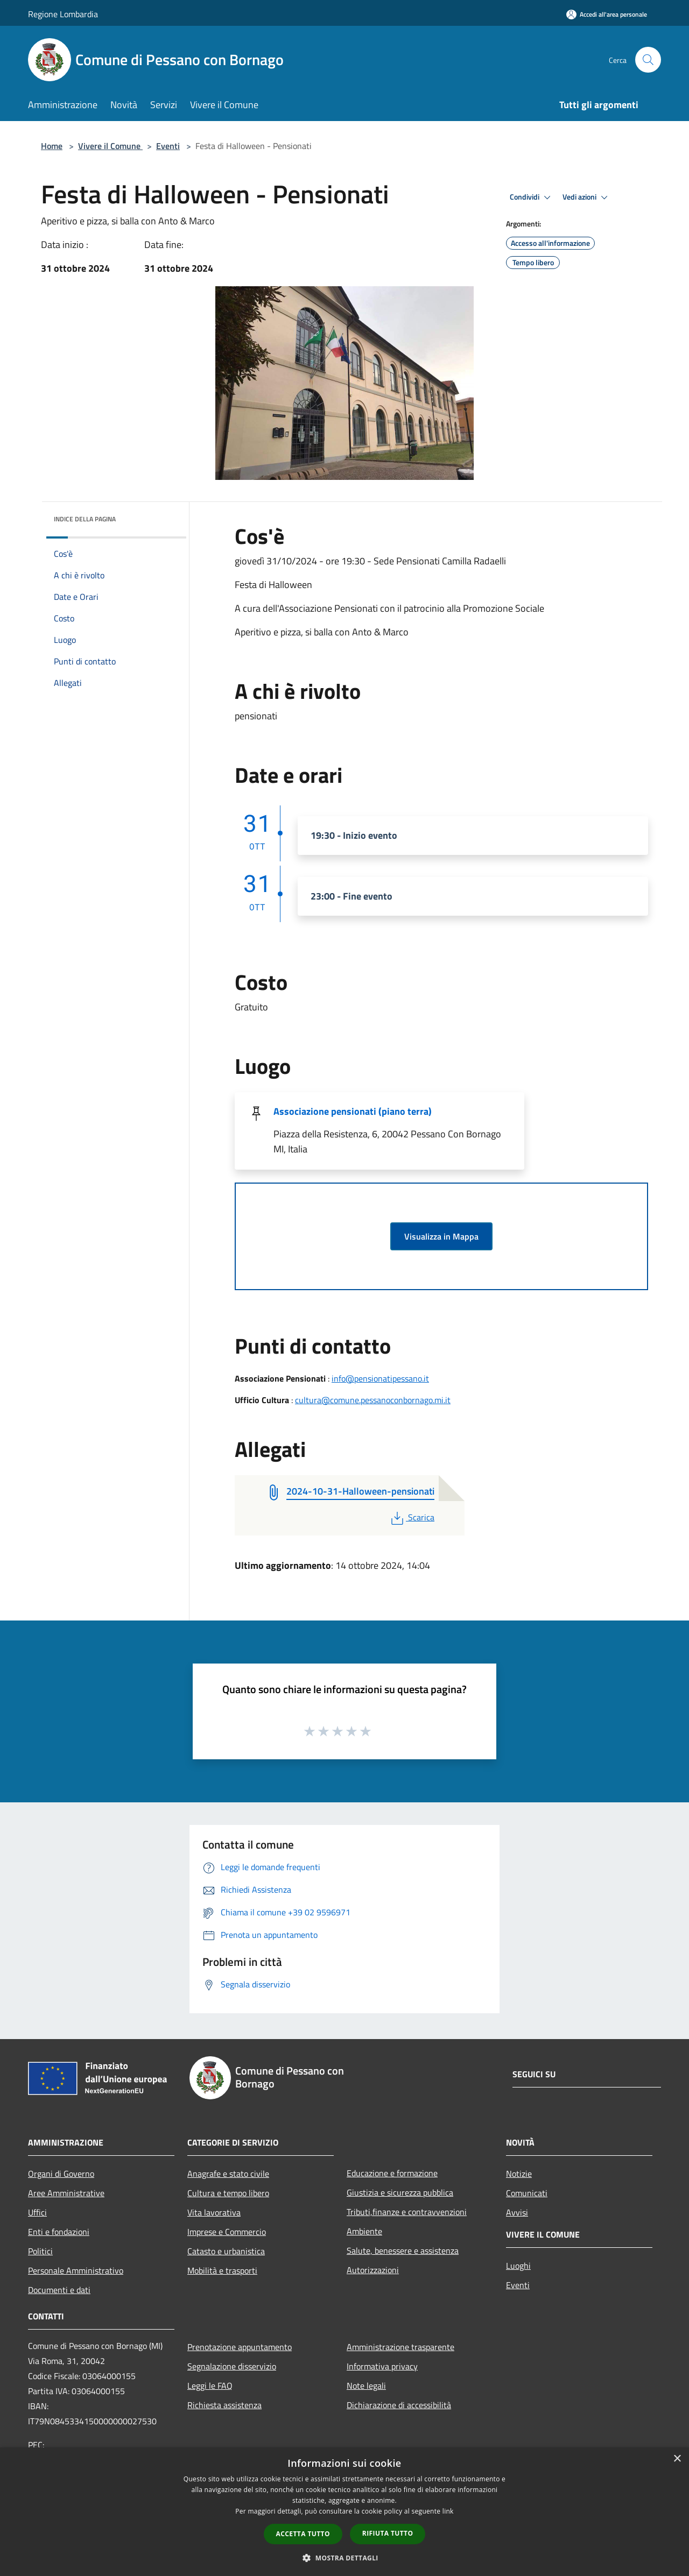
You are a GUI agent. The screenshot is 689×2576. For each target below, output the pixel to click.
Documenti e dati (59, 2289)
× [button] (677, 2459)
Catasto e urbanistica (226, 2251)
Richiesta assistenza (224, 2404)
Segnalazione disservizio (231, 2366)
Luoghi (518, 2265)
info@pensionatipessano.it (380, 1378)
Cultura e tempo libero (228, 2192)
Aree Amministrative (66, 2192)
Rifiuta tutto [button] (387, 2533)
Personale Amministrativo (75, 2270)
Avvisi (517, 2212)
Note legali (366, 2385)
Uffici (37, 2212)
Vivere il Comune (110, 145)
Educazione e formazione (392, 2173)
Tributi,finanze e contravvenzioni (407, 2211)
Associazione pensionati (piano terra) (352, 1111)
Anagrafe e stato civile (228, 2173)
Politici (40, 2251)
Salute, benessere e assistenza (403, 2250)
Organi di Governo (61, 2173)
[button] (344, 2557)
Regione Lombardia (63, 14)
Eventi (168, 145)
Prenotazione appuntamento (239, 2346)
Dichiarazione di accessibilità (399, 2404)
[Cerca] (648, 60)
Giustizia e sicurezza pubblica (400, 2192)
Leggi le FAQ (210, 2385)
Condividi (532, 197)
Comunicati (526, 2192)
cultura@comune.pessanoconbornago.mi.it (373, 1399)
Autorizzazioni (373, 2269)
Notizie (519, 2173)
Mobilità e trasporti (222, 2270)
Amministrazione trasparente (400, 2346)
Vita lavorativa (214, 2212)
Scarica (411, 1517)
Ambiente (364, 2231)
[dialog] (344, 2511)
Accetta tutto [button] (303, 2533)
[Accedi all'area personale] (606, 14)
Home (51, 145)
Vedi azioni (587, 197)
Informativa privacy (382, 2366)
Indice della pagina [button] (85, 519)
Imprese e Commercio (226, 2231)
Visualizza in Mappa (441, 1236)
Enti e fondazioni (58, 2231)
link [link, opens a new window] (448, 2511)
